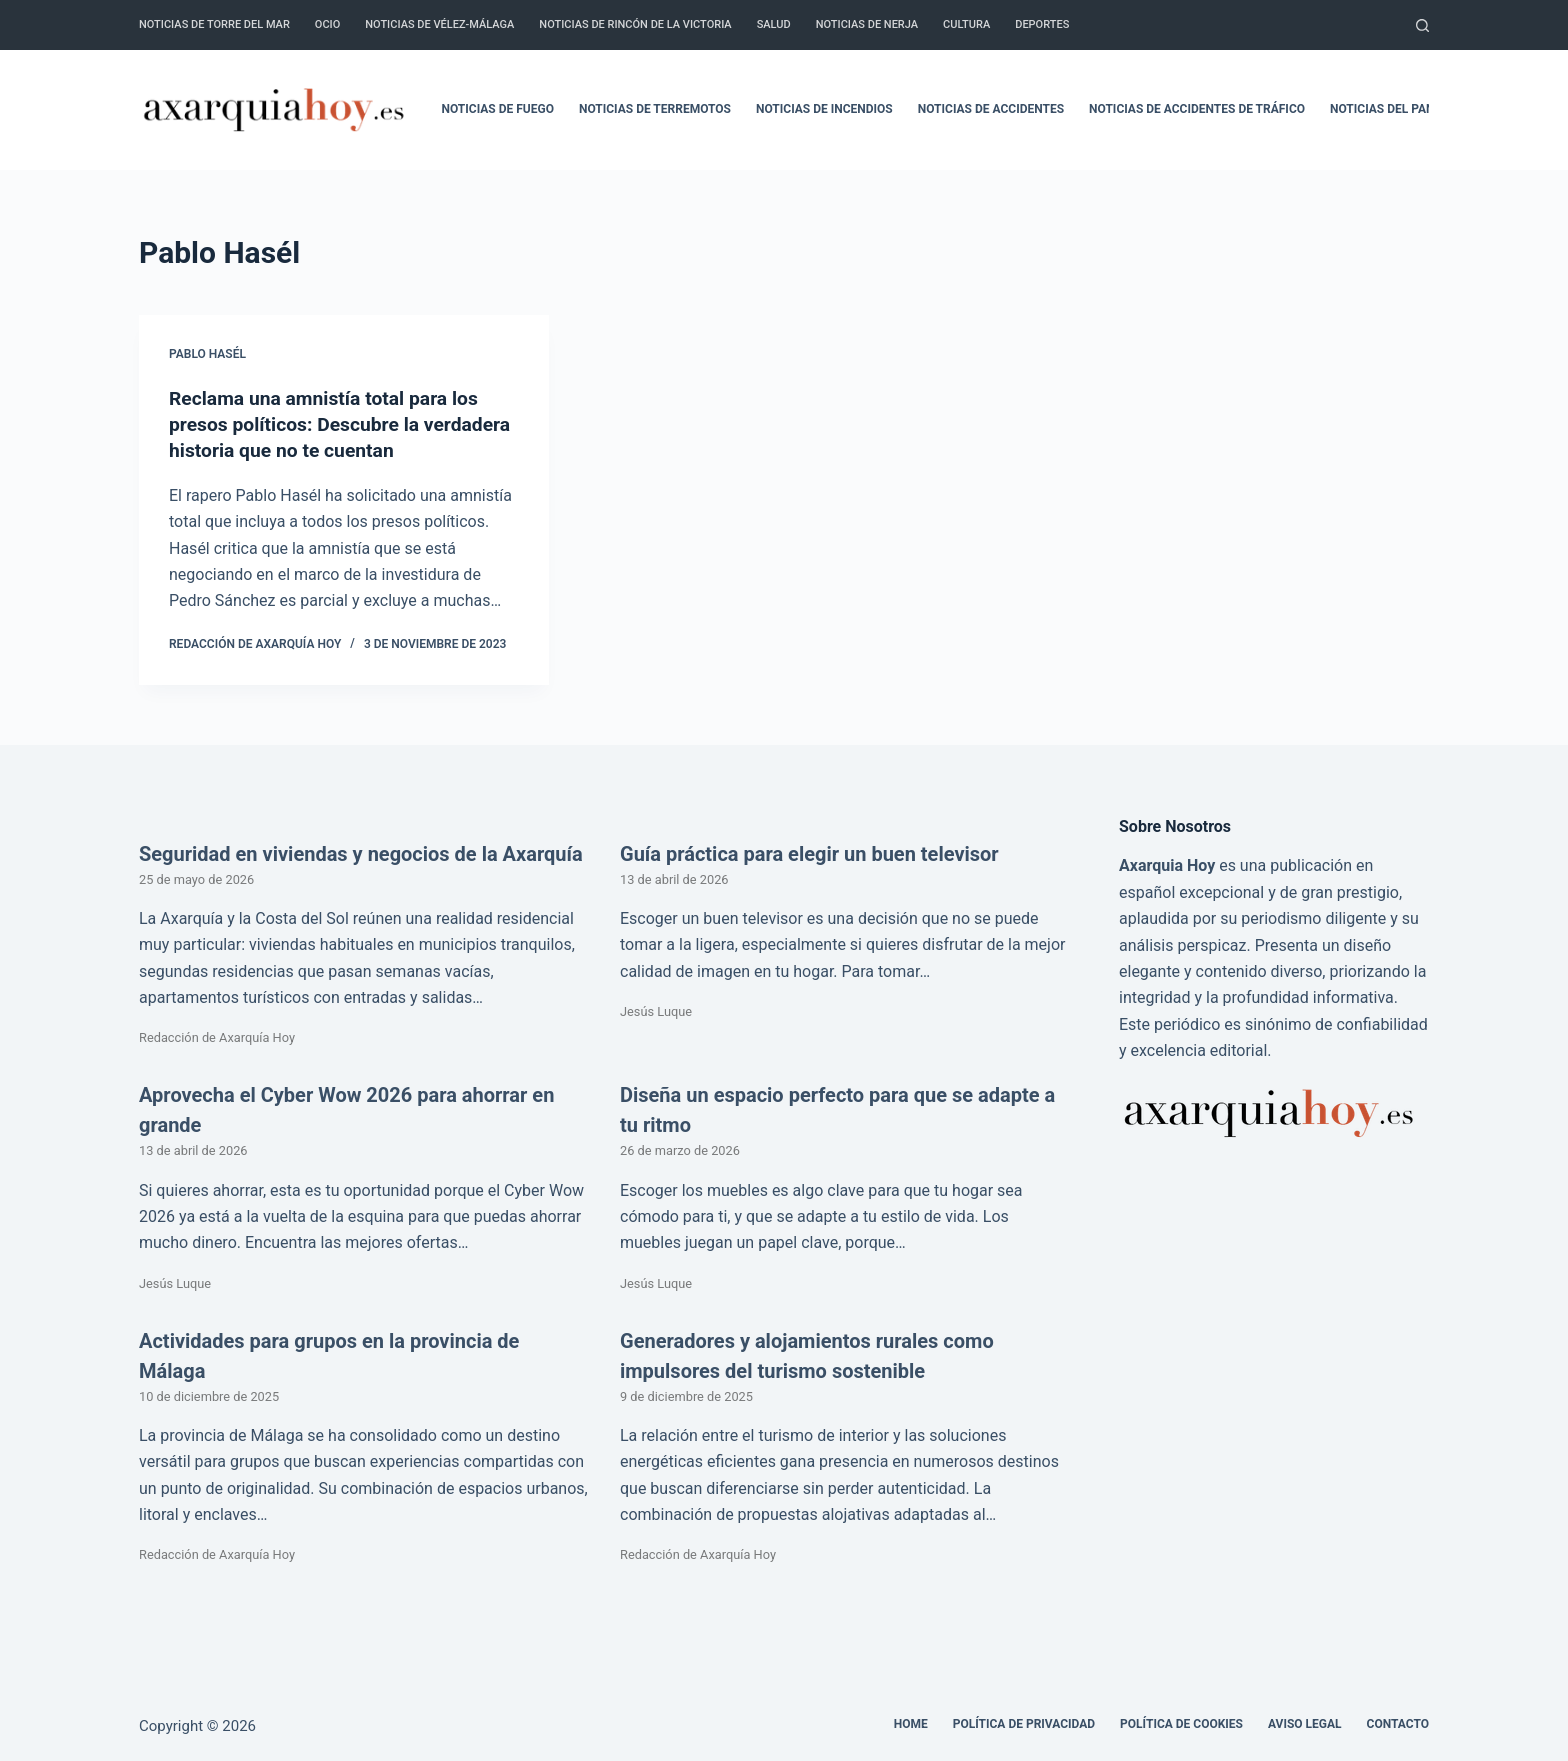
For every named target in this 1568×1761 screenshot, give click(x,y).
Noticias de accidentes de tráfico (1197, 109)
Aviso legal (1305, 1724)
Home (911, 1724)
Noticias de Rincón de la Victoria (635, 24)
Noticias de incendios (824, 109)
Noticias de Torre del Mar (214, 24)
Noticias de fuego (498, 109)
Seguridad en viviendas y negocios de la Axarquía (361, 854)
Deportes (1042, 24)
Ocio (327, 24)
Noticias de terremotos (655, 109)
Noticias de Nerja (867, 24)
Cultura (966, 24)
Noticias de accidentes (991, 109)
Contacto (1398, 1724)
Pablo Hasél (207, 354)
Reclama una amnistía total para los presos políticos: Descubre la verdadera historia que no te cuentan (333, 424)
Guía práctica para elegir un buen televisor (809, 854)
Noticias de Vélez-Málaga (439, 24)
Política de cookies (1181, 1724)
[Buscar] (1422, 25)
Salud (774, 24)
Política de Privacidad (1024, 1724)
